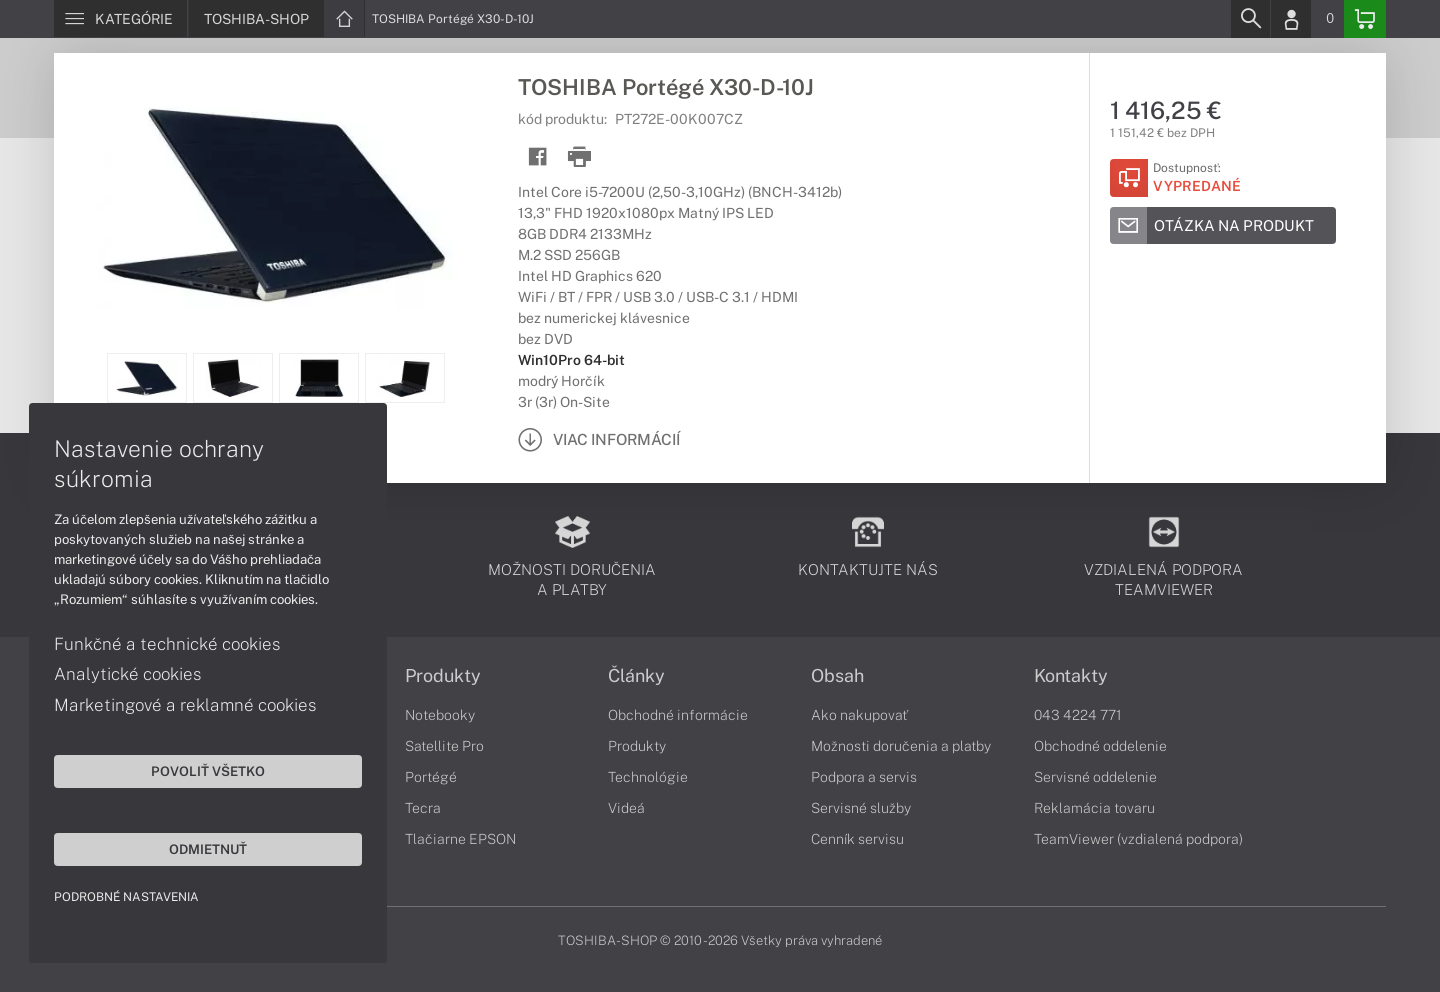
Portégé (431, 777)
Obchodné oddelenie (1100, 746)
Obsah (837, 676)
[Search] (1250, 19)
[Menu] (120, 19)
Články (636, 676)
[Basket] (1365, 19)
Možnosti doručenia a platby (901, 746)
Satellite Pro (444, 746)
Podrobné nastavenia (127, 896)
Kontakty (1071, 676)
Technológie (648, 777)
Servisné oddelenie (1095, 777)
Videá (626, 808)
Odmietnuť (190, 848)
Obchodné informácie (678, 715)
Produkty (443, 676)
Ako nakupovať (859, 715)
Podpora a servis (864, 777)
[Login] (1291, 19)
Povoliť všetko (190, 770)
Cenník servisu (857, 839)
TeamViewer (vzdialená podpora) (1138, 839)
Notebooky (440, 715)
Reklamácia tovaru (1094, 808)
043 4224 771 (1078, 715)
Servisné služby (861, 808)
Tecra (423, 808)
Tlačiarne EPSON (460, 839)
